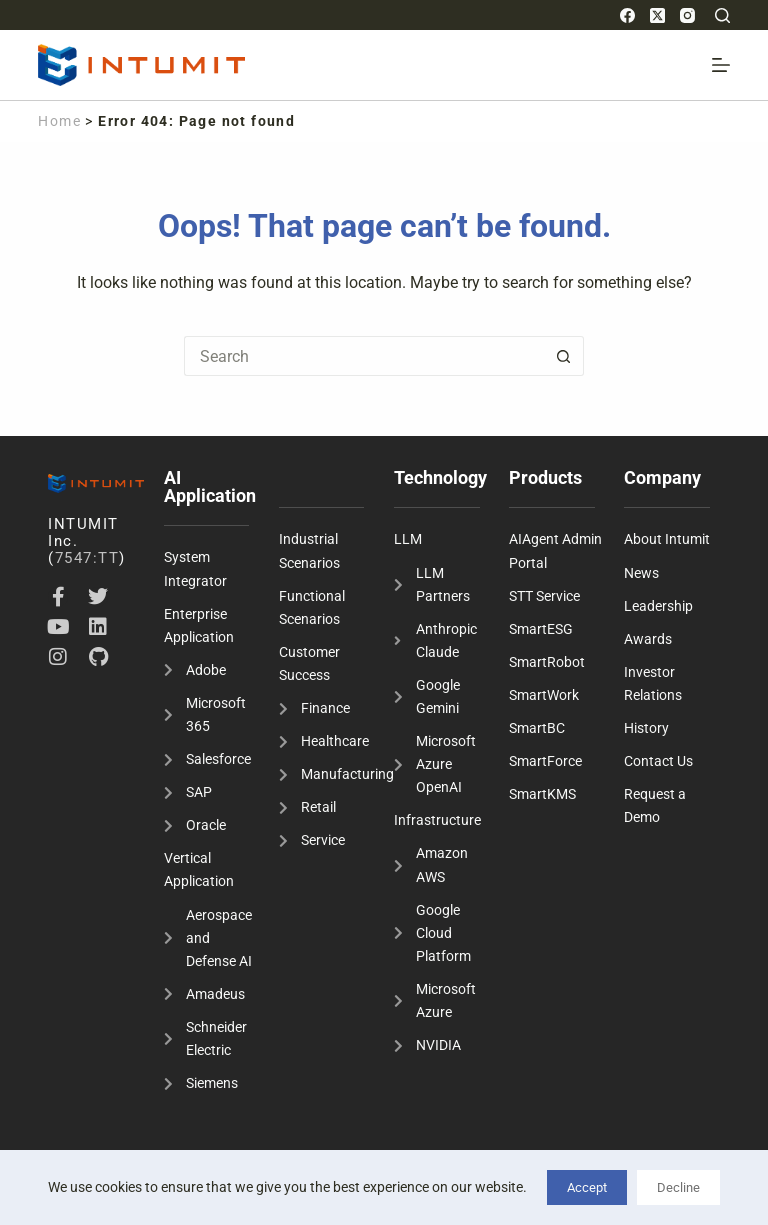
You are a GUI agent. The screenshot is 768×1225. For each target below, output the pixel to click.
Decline (678, 1187)
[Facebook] (627, 15)
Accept (587, 1187)
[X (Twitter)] (657, 15)
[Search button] (564, 356)
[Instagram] (687, 15)
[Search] (722, 15)
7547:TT (87, 558)
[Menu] (721, 65)
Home (59, 121)
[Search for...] (364, 356)
